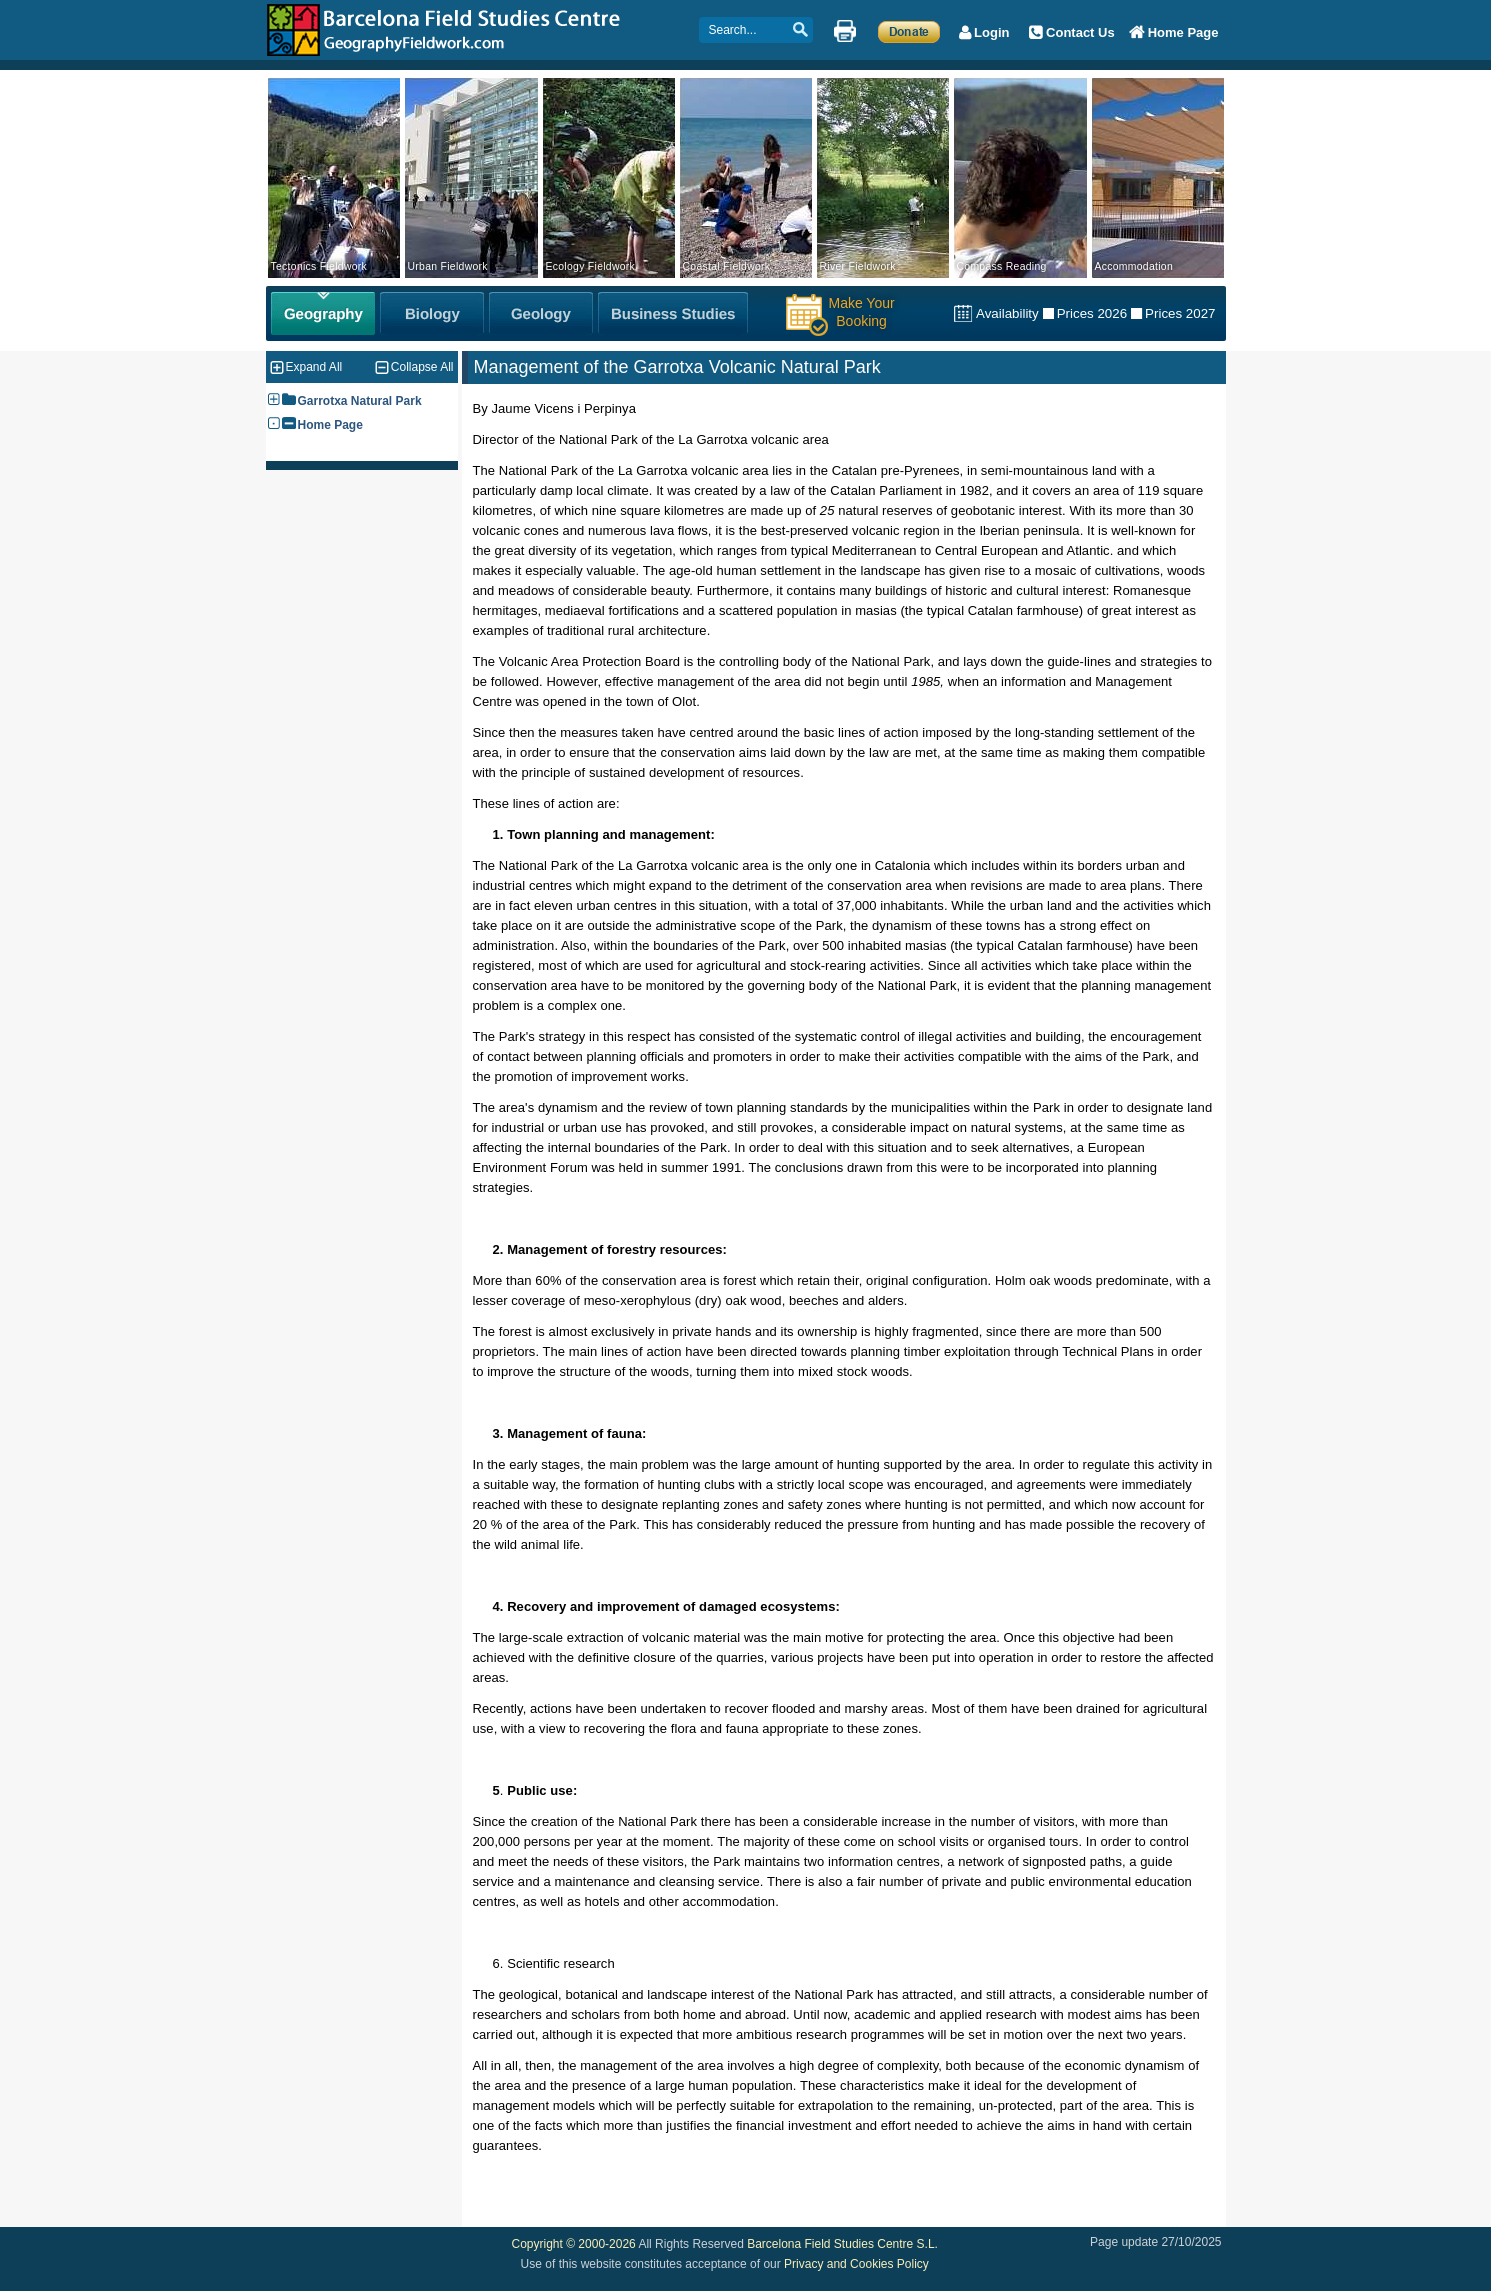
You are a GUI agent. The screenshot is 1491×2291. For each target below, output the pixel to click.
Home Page (330, 425)
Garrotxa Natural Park (360, 401)
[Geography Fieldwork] (323, 313)
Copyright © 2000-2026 (574, 2244)
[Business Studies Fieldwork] (673, 313)
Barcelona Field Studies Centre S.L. (842, 2244)
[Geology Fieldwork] (541, 313)
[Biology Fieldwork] (432, 313)
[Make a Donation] (909, 31)
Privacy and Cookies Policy (856, 2264)
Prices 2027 (1180, 313)
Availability (1007, 313)
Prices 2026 (1092, 313)
